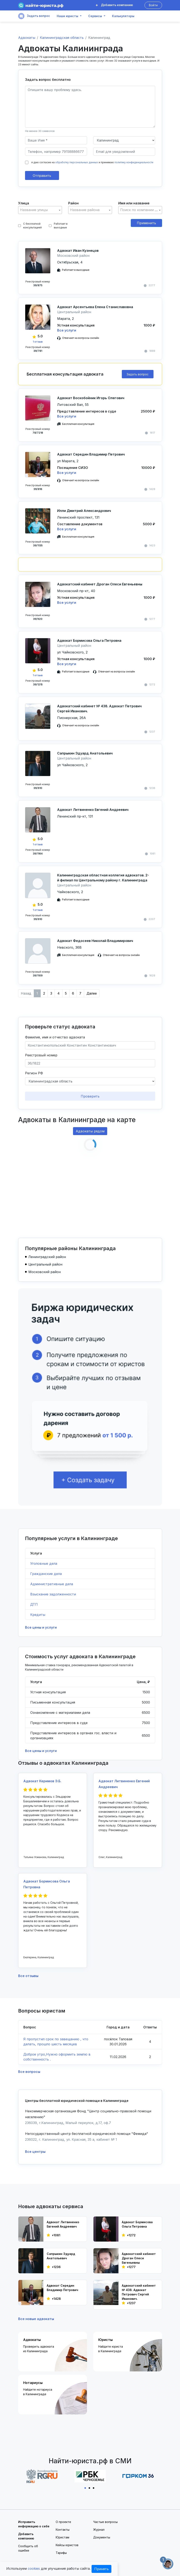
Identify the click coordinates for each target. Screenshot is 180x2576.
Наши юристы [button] (67, 16)
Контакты (62, 2529)
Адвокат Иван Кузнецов (78, 250)
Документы (101, 2537)
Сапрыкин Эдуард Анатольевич (85, 753)
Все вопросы (29, 2072)
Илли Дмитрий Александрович (84, 511)
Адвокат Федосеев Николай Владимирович (95, 941)
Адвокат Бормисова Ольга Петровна (89, 640)
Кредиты (37, 1615)
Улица (23, 203)
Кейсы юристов (67, 2545)
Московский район (44, 1272)
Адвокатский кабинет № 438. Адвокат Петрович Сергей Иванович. (99, 708)
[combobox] (40, 210)
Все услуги (66, 330)
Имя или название (134, 203)
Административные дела (51, 1584)
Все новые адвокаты (36, 2319)
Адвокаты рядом (90, 1131)
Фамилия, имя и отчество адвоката (55, 1037)
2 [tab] (90, 2488)
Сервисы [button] (95, 16)
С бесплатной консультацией (30, 225)
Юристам (62, 2537)
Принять (101, 2569)
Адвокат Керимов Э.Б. (42, 1781)
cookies (34, 2568)
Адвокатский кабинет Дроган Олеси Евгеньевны (99, 584)
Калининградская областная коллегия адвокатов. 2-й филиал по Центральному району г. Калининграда (103, 877)
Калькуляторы (123, 16)
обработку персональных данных (76, 162)
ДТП (34, 1604)
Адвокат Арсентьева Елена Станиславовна (95, 307)
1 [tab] (86, 2488)
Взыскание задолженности (53, 1594)
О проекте (63, 2522)
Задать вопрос (34, 16)
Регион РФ (34, 1073)
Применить (146, 223)
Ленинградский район (47, 1257)
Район (73, 203)
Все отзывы (28, 1976)
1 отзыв (38, 341)
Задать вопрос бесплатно (48, 79)
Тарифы (61, 2552)
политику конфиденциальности (134, 162)
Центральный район (45, 1264)
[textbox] (40, 210)
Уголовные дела (43, 1563)
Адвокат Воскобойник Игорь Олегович (90, 398)
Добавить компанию (114, 5)
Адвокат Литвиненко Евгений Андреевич (92, 810)
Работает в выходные (58, 225)
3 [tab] (94, 2488)
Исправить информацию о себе (33, 2524)
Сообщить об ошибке (28, 2548)
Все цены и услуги (41, 1627)
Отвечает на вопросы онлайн (80, 337)
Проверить (90, 1096)
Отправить (42, 175)
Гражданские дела (46, 1574)
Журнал (98, 2529)
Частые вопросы (105, 2522)
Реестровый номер (41, 1055)
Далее (92, 993)
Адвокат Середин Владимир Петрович (91, 454)
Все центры (35, 2151)
